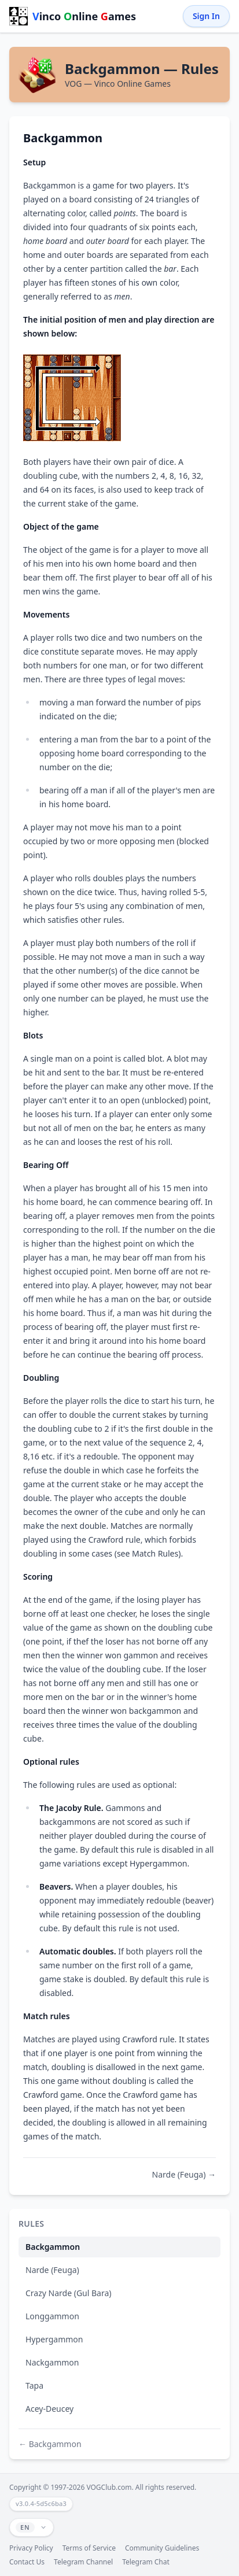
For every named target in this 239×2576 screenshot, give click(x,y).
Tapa (34, 2385)
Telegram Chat (146, 2562)
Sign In (206, 15)
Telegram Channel (83, 2562)
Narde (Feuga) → (184, 2174)
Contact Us (27, 2562)
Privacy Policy (31, 2548)
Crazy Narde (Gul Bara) (68, 2292)
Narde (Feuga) (52, 2269)
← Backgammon (50, 2443)
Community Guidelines (162, 2548)
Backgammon (52, 2246)
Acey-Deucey (49, 2408)
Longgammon (52, 2316)
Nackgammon (52, 2362)
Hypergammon (54, 2339)
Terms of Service (89, 2548)
